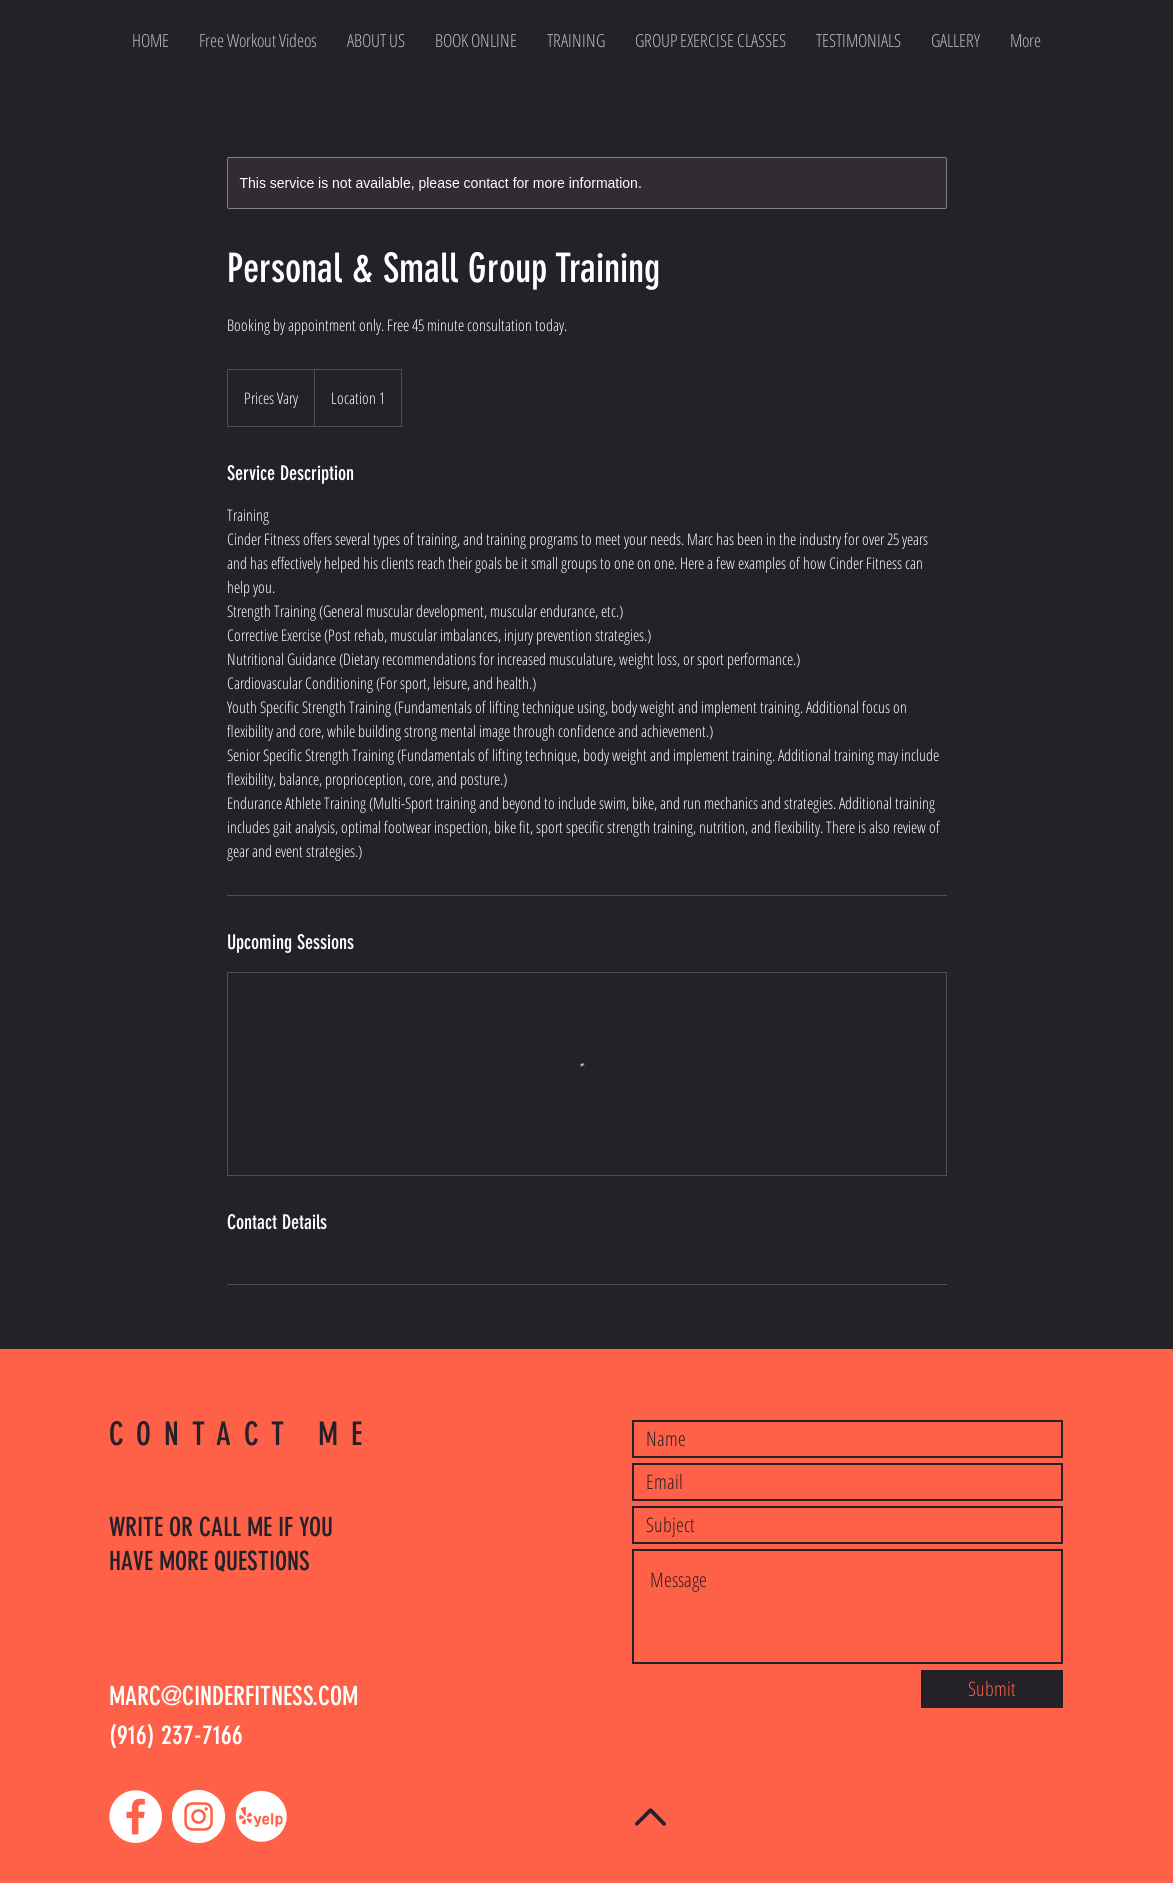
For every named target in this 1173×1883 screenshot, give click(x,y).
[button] (710, 40)
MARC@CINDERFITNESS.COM (233, 1696)
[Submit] (992, 1689)
